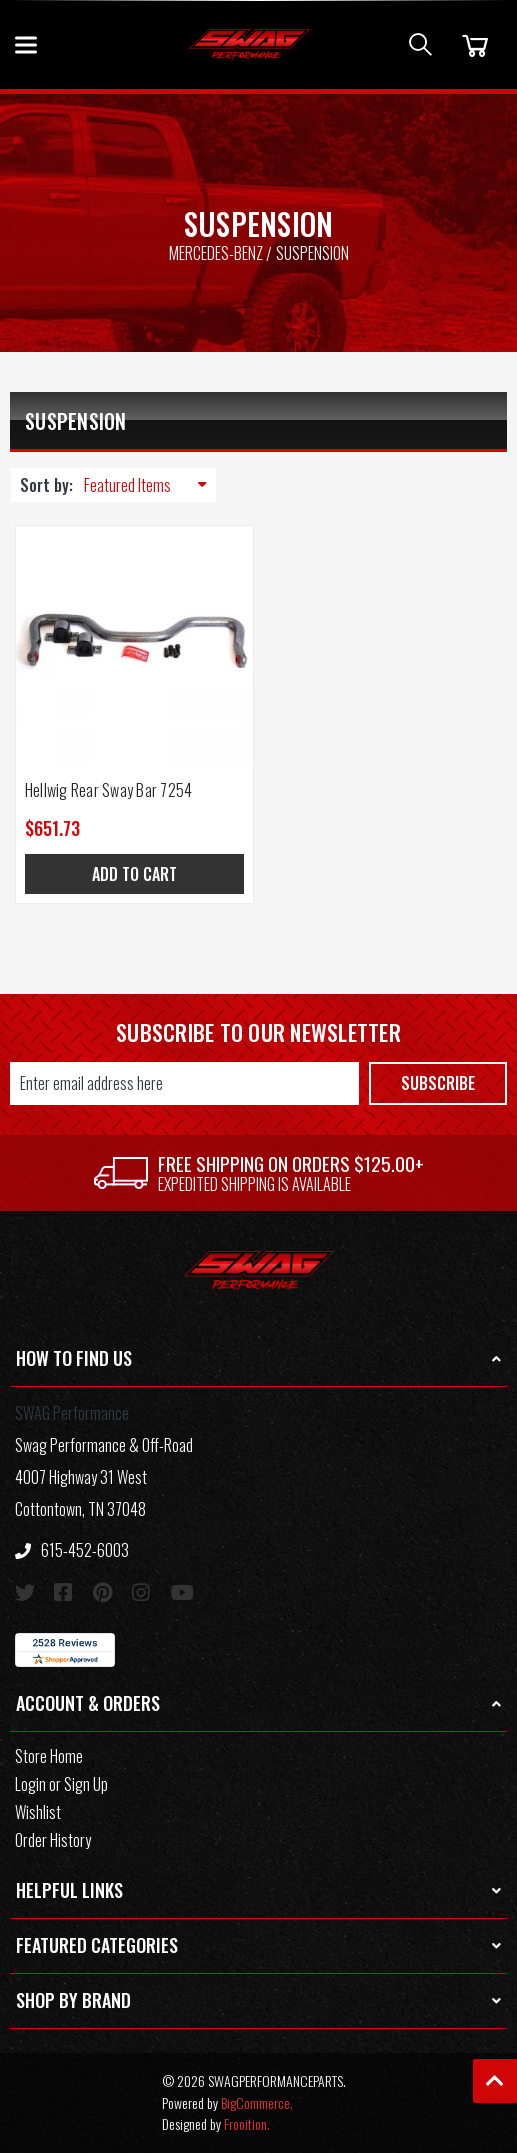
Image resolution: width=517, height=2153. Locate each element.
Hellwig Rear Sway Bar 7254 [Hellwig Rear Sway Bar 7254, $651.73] (109, 790)
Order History (53, 1840)
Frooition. (247, 2123)
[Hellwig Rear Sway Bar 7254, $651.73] (134, 644)
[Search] (420, 44)
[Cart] (472, 44)
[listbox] (150, 485)
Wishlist (38, 1812)
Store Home (49, 1756)
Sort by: (46, 485)
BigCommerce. (257, 2102)
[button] (258, 1359)
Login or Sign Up (61, 1784)
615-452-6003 (72, 1550)
